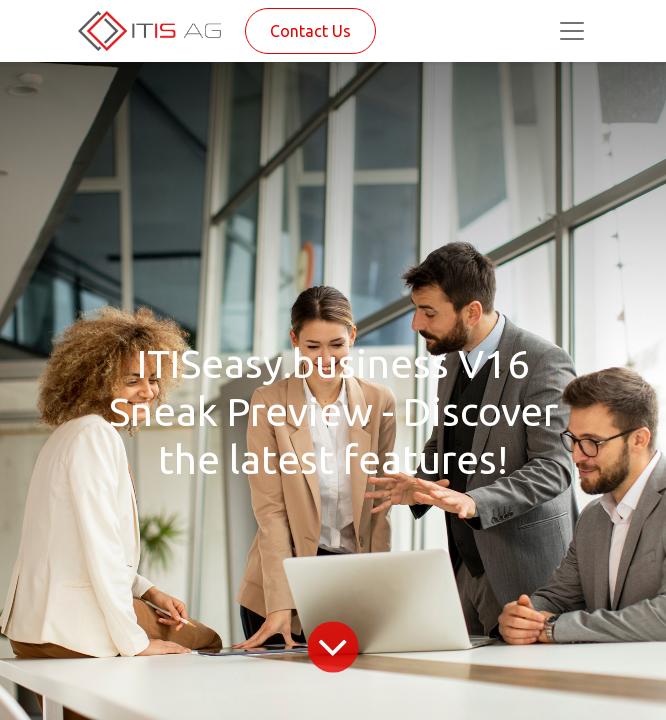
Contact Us (310, 31)
